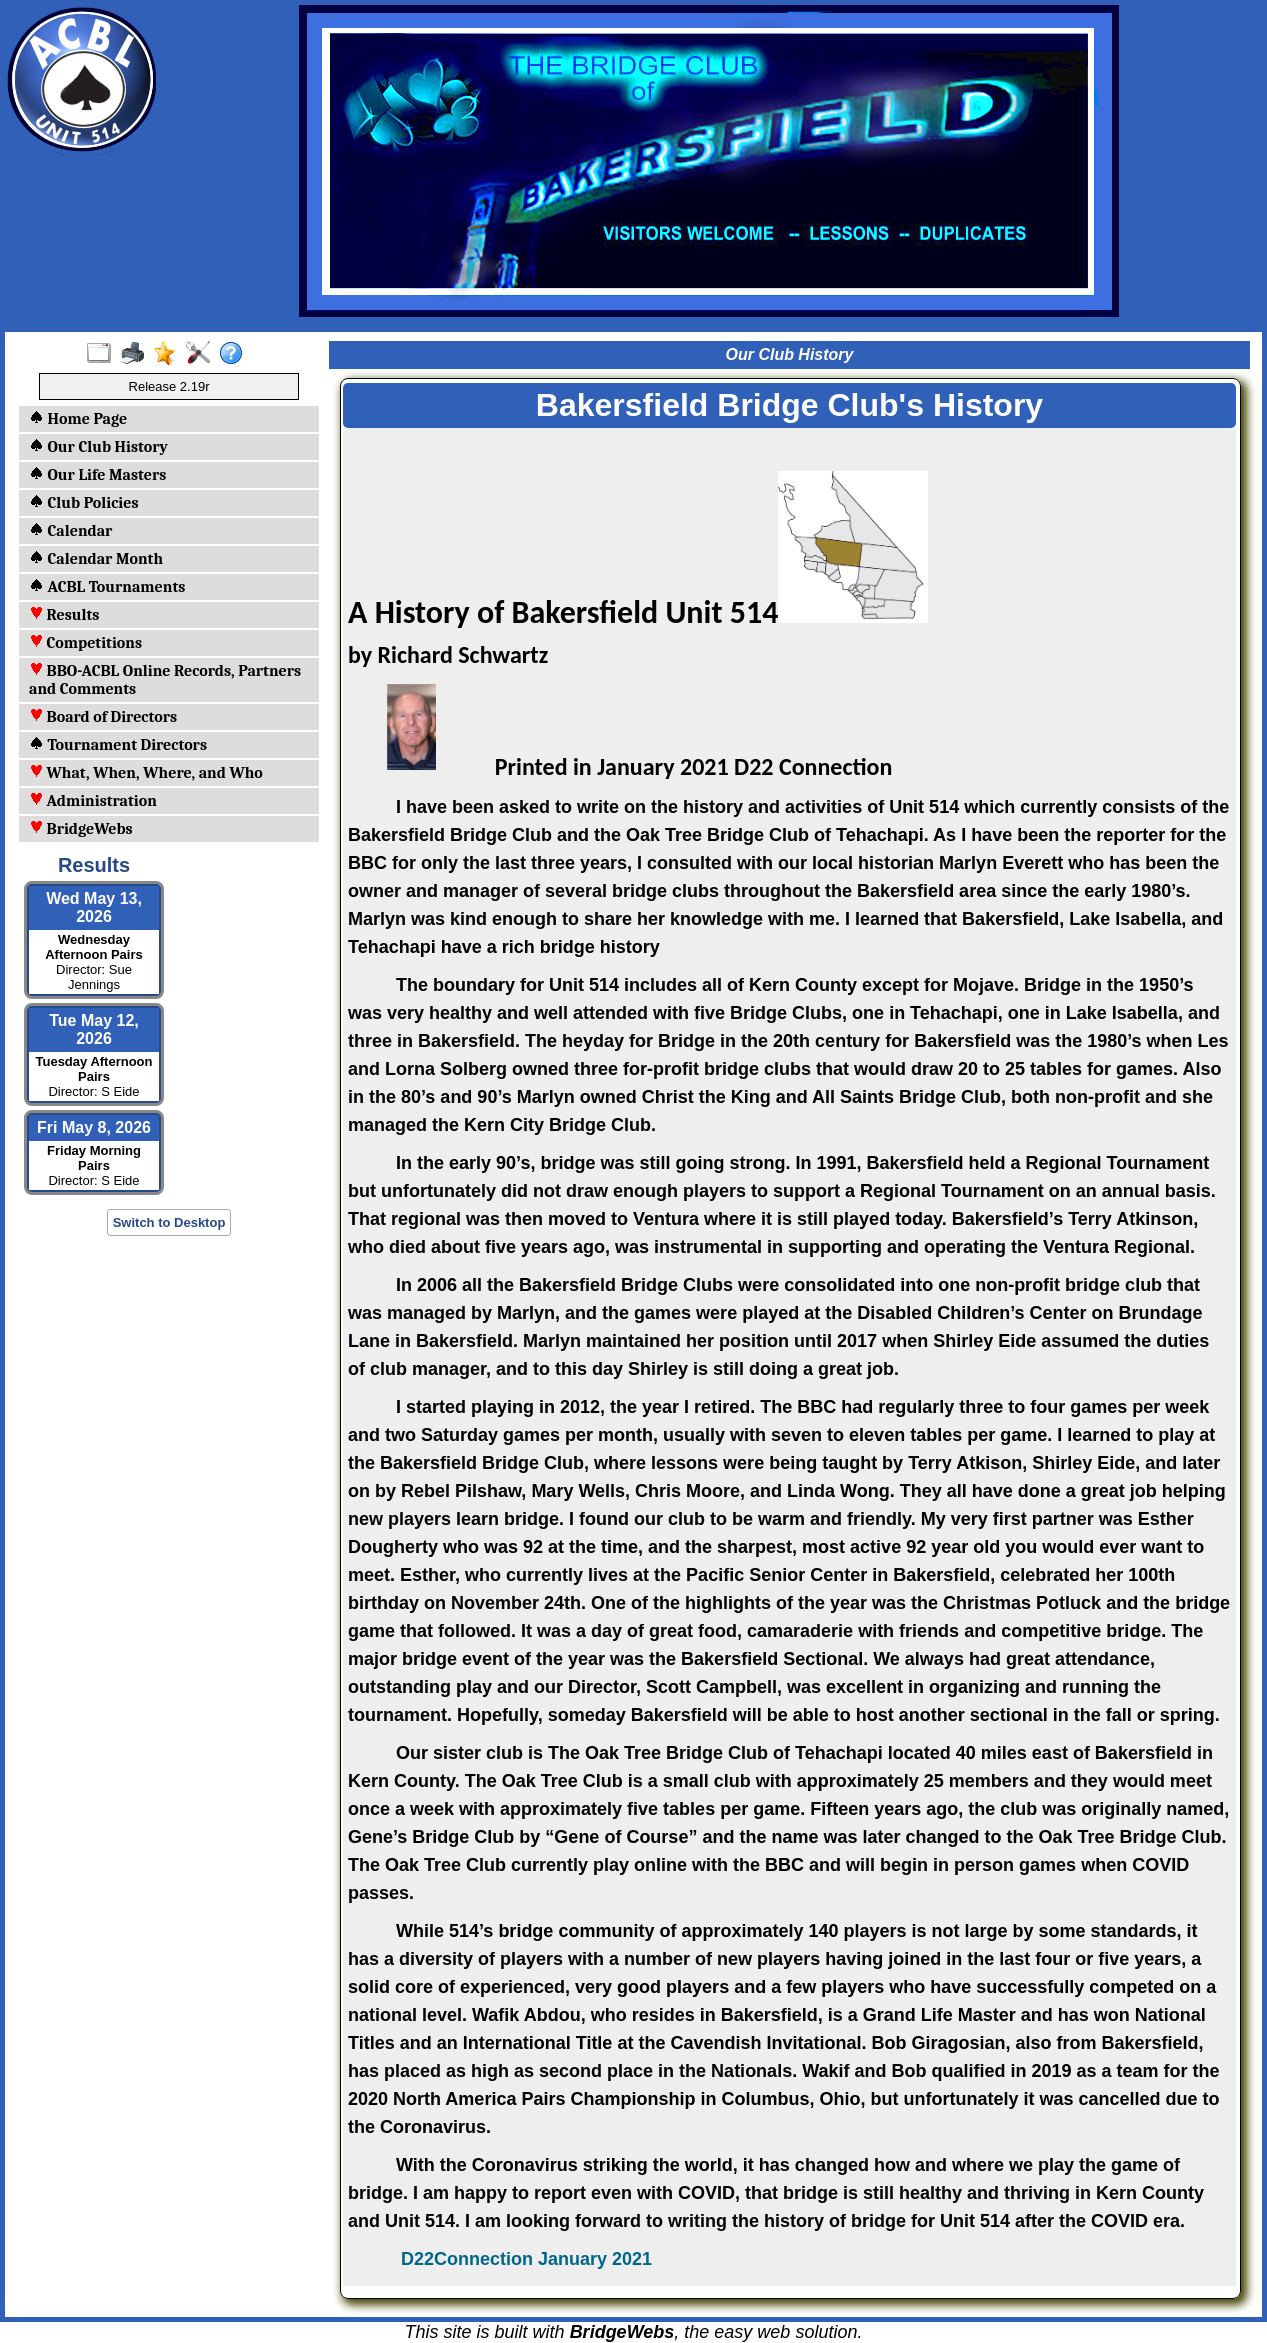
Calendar (70, 531)
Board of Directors (103, 717)
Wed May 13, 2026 (94, 907)
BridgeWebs (81, 829)
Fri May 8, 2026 (94, 1127)
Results (64, 615)
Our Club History (98, 447)
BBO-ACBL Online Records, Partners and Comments (165, 680)
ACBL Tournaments (107, 587)
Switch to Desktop (169, 1222)
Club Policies (84, 503)
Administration (93, 801)
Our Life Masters (97, 475)
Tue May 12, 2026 (94, 1029)
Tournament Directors (118, 745)
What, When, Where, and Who (146, 773)
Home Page (78, 419)
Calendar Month (96, 559)
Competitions (85, 643)
